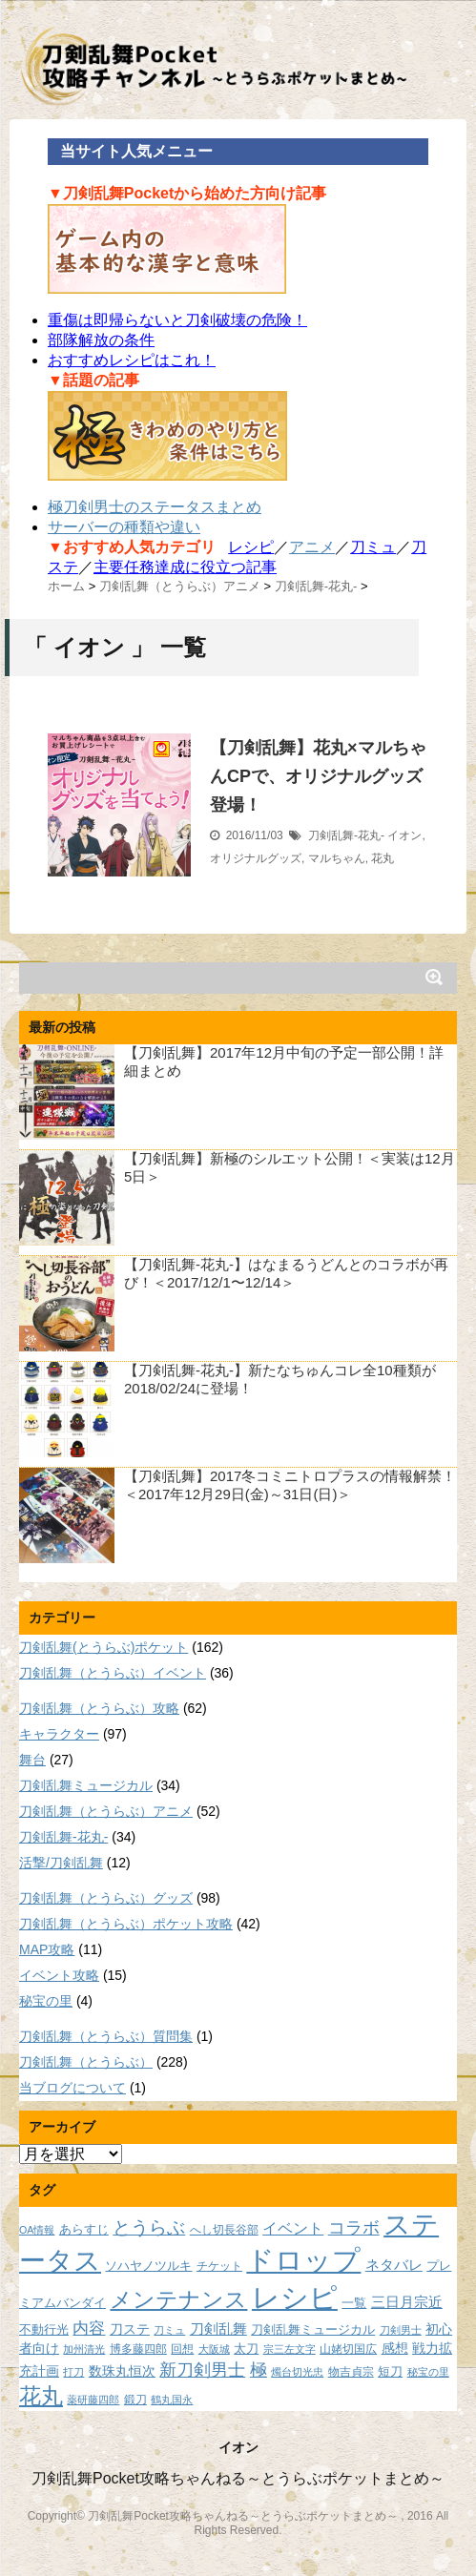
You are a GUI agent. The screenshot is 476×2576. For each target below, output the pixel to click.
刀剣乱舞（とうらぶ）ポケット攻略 (126, 1923)
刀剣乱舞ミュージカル (86, 1785)
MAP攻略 (46, 1949)
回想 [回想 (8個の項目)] (182, 2348)
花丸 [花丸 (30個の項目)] (41, 2396)
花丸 (382, 858)
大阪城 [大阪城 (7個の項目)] (214, 2349)
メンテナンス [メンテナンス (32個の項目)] (178, 2299)
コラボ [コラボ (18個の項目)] (354, 2227)
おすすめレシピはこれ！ (132, 360)
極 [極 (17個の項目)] (258, 2370)
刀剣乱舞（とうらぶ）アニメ (106, 1811)
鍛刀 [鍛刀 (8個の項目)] (135, 2399)
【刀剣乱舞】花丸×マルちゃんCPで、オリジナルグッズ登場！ (318, 776)
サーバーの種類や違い (124, 527)
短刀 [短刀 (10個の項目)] (390, 2371)
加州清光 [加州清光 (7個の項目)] (84, 2349)
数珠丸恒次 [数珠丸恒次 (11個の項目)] (122, 2371)
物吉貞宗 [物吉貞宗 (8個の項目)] (351, 2371)
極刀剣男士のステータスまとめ (154, 507)
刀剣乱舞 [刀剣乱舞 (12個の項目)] (218, 2329)
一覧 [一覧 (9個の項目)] (353, 2303)
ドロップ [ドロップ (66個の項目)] (303, 2260)
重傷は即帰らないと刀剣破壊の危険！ (177, 320)
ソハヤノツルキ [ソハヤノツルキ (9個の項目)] (148, 2266)
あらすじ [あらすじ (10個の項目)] (84, 2229)
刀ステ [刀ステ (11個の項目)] (130, 2329)
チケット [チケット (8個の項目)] (219, 2265)
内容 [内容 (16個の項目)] (88, 2328)
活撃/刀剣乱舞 (61, 1862)
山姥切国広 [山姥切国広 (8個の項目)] (348, 2348)
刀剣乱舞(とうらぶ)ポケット (103, 1647)
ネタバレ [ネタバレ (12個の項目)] (394, 2265)
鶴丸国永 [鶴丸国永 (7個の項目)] (172, 2399)
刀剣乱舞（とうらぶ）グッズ (106, 1898)
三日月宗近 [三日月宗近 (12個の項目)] (407, 2302)
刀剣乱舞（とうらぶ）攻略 (99, 1708)
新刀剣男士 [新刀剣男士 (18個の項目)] (202, 2370)
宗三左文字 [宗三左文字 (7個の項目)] (289, 2349)
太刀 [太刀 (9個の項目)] (246, 2349)
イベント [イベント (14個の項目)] (292, 2227)
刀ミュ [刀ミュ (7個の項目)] (169, 2330)
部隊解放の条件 (101, 340)
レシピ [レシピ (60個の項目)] (295, 2297)
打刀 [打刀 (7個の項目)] (73, 2372)
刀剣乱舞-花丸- (346, 835)
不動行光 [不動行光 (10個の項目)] (44, 2329)
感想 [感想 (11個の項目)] (395, 2348)
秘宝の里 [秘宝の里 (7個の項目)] (428, 2372)
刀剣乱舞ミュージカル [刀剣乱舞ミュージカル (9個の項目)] (313, 2330)
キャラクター (59, 1733)
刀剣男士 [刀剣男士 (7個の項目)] (401, 2330)
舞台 (32, 1759)
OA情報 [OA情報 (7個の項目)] (36, 2230)
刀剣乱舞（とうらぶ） (86, 2062)
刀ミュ (373, 547)
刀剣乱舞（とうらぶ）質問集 (106, 2036)
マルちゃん (336, 858)
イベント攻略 (59, 1975)
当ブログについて (72, 2087)
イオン (404, 835)
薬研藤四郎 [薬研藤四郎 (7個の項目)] (93, 2399)
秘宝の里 (45, 2001)
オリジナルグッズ (255, 858)
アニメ (312, 547)
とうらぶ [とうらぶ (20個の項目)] (149, 2227)
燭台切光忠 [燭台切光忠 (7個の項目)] (297, 2372)
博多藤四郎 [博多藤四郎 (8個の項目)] (138, 2348)
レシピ (251, 547)
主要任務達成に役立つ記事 (185, 567)
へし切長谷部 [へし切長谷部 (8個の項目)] (224, 2229)
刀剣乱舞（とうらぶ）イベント (112, 1672)
